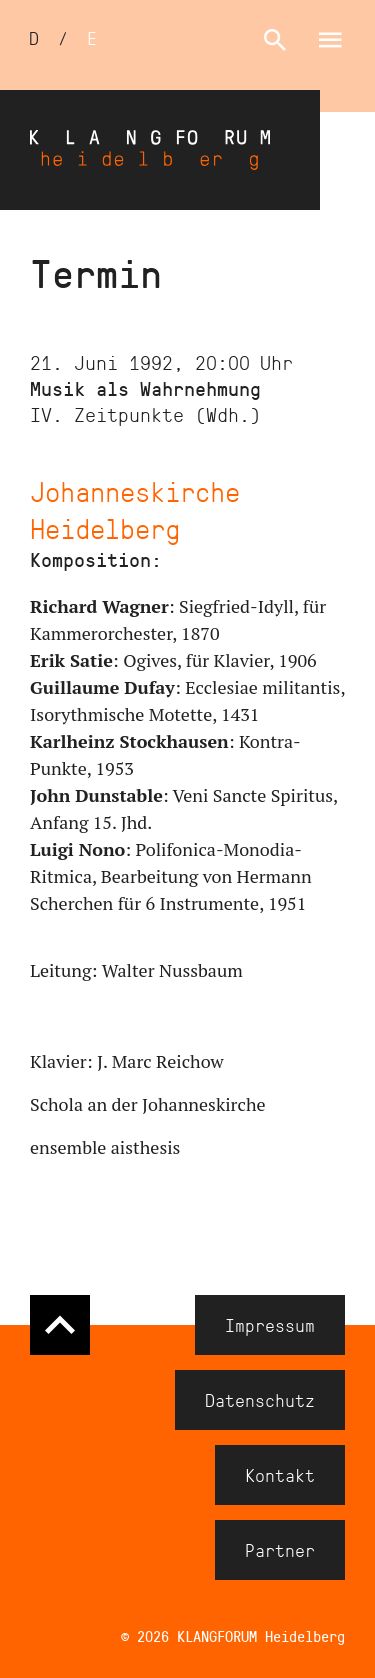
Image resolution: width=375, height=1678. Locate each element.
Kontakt (280, 1475)
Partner (280, 1550)
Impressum (270, 1325)
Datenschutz (260, 1400)
